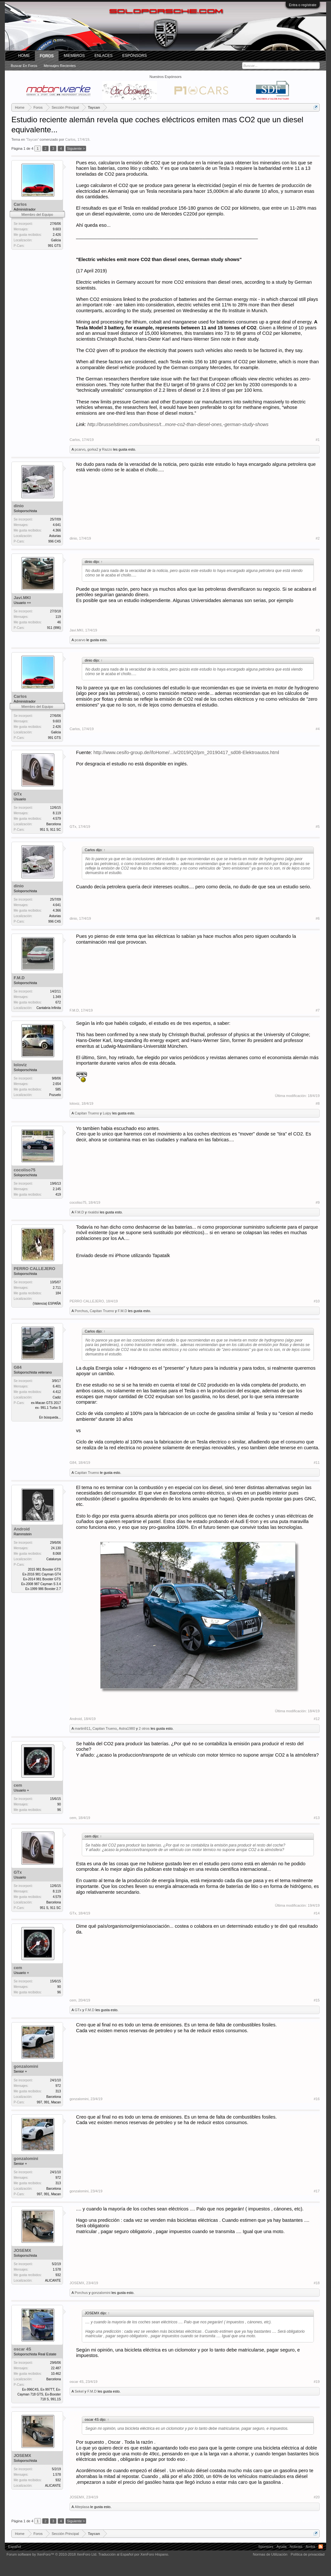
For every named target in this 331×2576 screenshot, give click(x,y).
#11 (316, 1462)
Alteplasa (82, 2507)
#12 (316, 1719)
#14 (316, 1913)
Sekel (79, 2391)
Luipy (107, 1113)
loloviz (20, 1064)
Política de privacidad (308, 2554)
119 (58, 617)
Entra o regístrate (302, 5)
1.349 (57, 997)
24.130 (56, 1548)
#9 (318, 1202)
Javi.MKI (22, 597)
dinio (19, 505)
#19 (316, 2382)
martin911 (83, 1728)
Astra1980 (127, 1728)
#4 (318, 729)
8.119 (57, 813)
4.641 (57, 525)
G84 (18, 1367)
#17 (316, 2191)
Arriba (310, 2547)
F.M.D (19, 977)
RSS (320, 2546)
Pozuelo (55, 1095)
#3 (318, 630)
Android (22, 1529)
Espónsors (134, 55)
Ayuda (281, 2547)
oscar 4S (22, 2349)
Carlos (70, 139)
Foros (47, 56)
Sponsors (265, 2547)
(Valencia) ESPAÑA (47, 1303)
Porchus (81, 1311)
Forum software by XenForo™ (51, 2554)
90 (59, 1804)
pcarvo (80, 449)
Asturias (55, 536)
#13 (316, 1818)
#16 (316, 2099)
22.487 (56, 2368)
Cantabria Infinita (49, 1008)
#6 (318, 918)
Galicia (56, 240)
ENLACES (103, 55)
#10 (316, 1301)
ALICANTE (53, 2280)
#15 (316, 2000)
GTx (18, 794)
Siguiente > (76, 148)
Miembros (74, 55)
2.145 (57, 1189)
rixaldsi (93, 1212)
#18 (316, 2283)
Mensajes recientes (60, 66)
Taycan (32, 139)
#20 (316, 2497)
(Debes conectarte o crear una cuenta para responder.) (276, 2521)
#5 (318, 826)
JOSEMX (22, 2250)
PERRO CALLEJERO (34, 1268)
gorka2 (92, 449)
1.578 (57, 2269)
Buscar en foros (24, 66)
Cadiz (57, 1397)
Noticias (296, 2547)
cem (18, 1785)
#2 (318, 538)
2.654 (57, 1084)
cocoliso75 (24, 1169)
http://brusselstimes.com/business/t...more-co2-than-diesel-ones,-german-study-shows (177, 424)
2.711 (57, 1287)
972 (58, 2086)
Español (14, 2547)
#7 (318, 1010)
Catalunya (53, 1559)
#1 (318, 440)
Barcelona (53, 824)
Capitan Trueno (87, 1113)
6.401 (57, 1386)
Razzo (107, 449)
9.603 (57, 229)
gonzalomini (26, 2066)
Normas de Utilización (270, 2554)
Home (24, 55)
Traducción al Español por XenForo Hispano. (133, 2554)
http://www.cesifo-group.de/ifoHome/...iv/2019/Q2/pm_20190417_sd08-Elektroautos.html (186, 752)
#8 (318, 1103)
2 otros (144, 1728)
